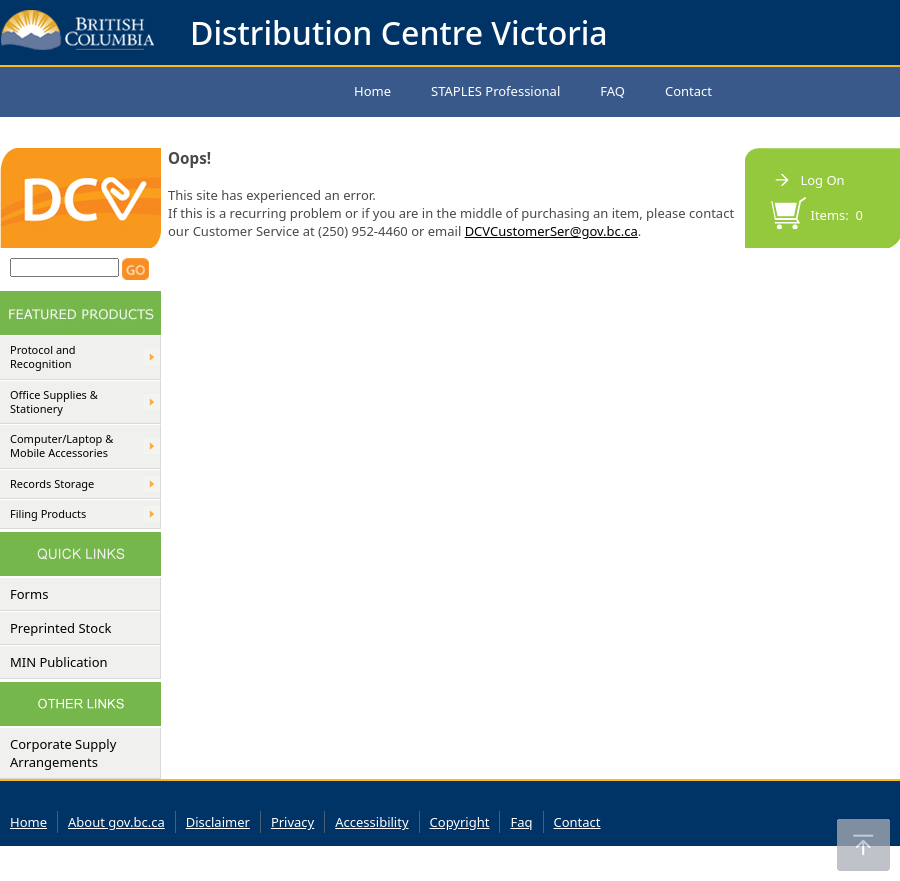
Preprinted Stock (60, 628)
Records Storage (52, 484)
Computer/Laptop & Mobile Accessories (61, 446)
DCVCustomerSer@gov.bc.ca (551, 231)
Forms (29, 594)
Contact (688, 91)
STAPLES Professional (495, 91)
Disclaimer (218, 822)
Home (372, 91)
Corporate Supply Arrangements (63, 753)
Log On (822, 180)
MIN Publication (59, 662)
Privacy (292, 822)
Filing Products (48, 514)
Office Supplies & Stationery (54, 402)
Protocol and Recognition (43, 357)
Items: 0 (837, 215)
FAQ (612, 91)
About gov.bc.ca (116, 822)
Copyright (460, 822)
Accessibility (371, 822)
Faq (521, 822)
